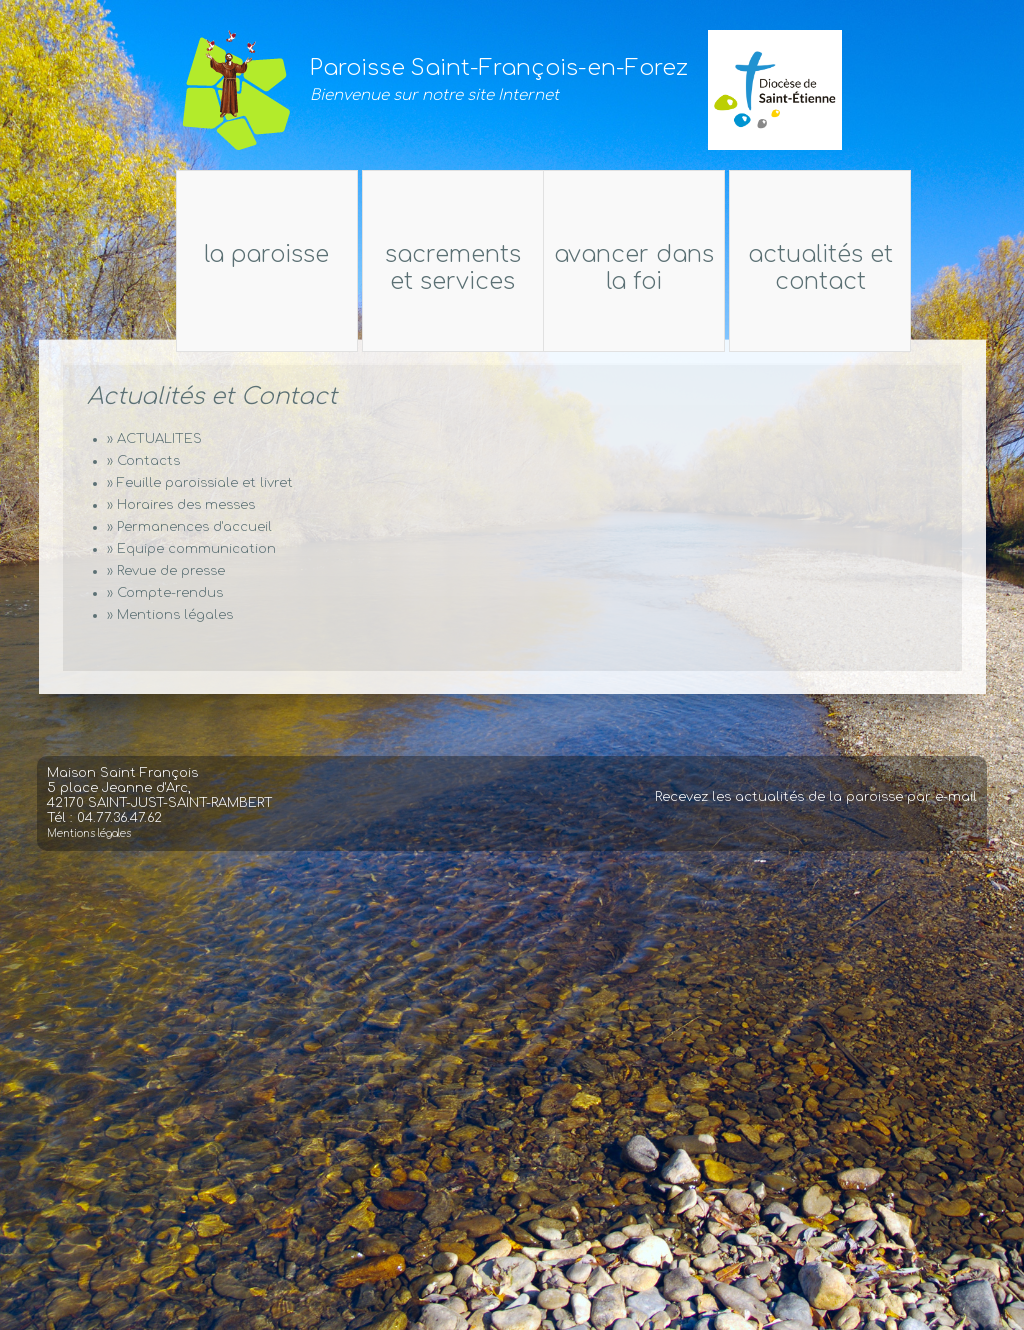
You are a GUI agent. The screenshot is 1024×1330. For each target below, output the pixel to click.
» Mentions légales (170, 615)
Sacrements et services (451, 268)
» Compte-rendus (165, 593)
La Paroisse (208, 254)
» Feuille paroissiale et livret (200, 483)
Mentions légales (89, 852)
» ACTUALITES (154, 439)
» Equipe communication (191, 549)
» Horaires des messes (181, 505)
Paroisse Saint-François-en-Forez (499, 68)
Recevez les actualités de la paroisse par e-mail (816, 816)
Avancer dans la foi (636, 268)
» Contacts (143, 461)
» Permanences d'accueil (189, 527)
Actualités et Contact (878, 268)
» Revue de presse (166, 571)
